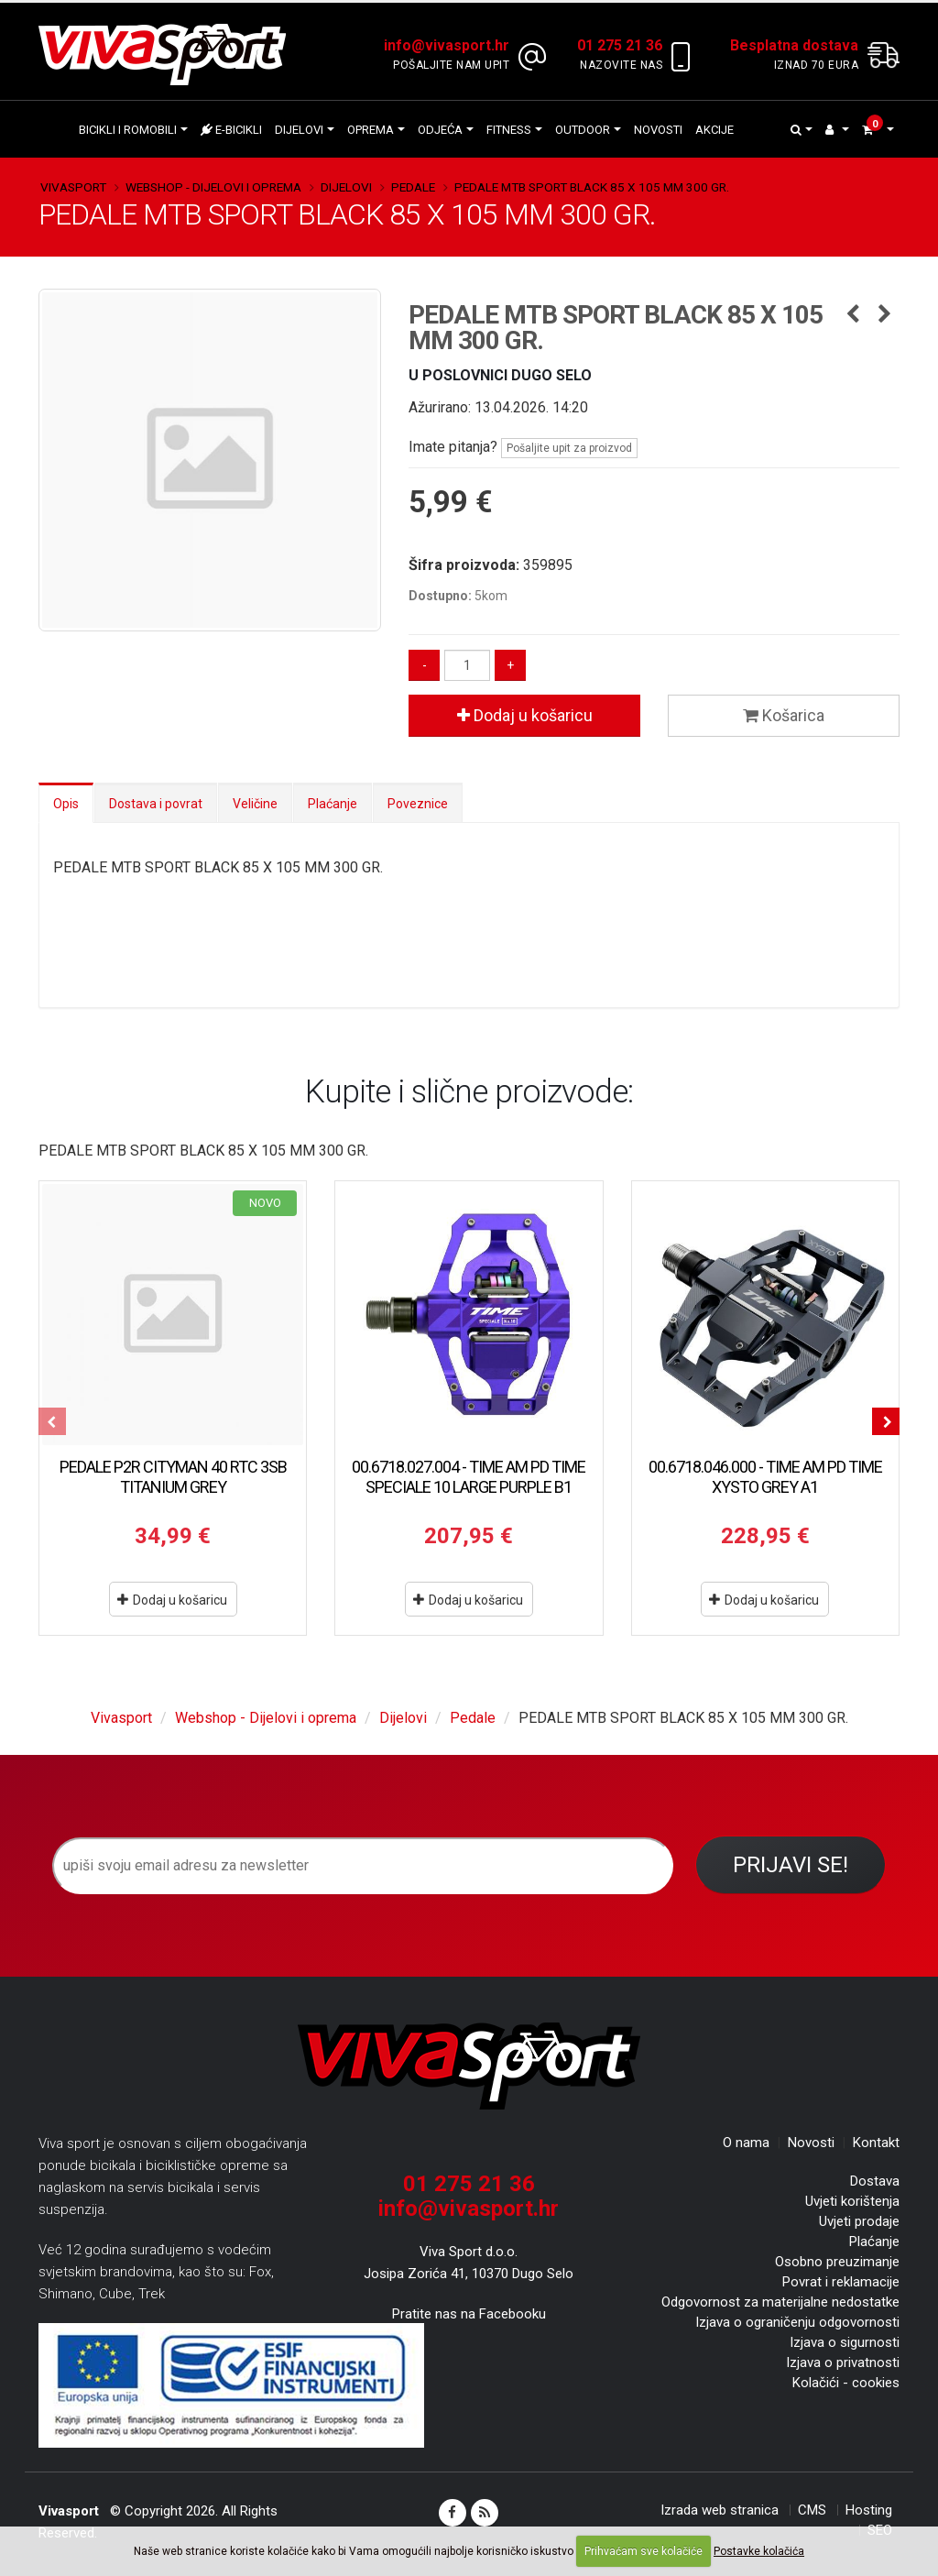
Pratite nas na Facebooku (469, 2314)
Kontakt (876, 2142)
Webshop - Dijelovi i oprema (213, 187)
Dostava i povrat (155, 803)
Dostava (875, 2181)
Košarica (783, 715)
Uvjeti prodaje (859, 2221)
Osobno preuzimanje (837, 2261)
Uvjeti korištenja (852, 2201)
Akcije (714, 130)
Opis (66, 803)
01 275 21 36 (469, 2184)
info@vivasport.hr (468, 2208)
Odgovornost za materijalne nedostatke (780, 2302)
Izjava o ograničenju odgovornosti (797, 2322)
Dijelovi (299, 130)
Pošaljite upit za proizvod (569, 448)
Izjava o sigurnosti (845, 2342)
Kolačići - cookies (846, 2382)
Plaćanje (332, 803)
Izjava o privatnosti (843, 2362)
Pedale (413, 187)
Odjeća (440, 130)
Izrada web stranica (719, 2510)
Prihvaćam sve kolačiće (643, 2551)
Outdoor (582, 130)
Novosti (658, 130)
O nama (746, 2142)
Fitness (508, 130)
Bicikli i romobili (128, 130)
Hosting (868, 2510)
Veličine (255, 803)
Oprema (370, 130)
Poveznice (417, 803)
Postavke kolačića (759, 2551)
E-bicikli (231, 130)
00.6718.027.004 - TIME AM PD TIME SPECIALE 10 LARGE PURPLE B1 (468, 1476)
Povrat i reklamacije (841, 2282)
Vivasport (73, 187)
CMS (812, 2510)
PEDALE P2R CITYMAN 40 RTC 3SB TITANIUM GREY (173, 1476)
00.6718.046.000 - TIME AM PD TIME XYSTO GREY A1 (765, 1476)
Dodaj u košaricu (525, 715)
